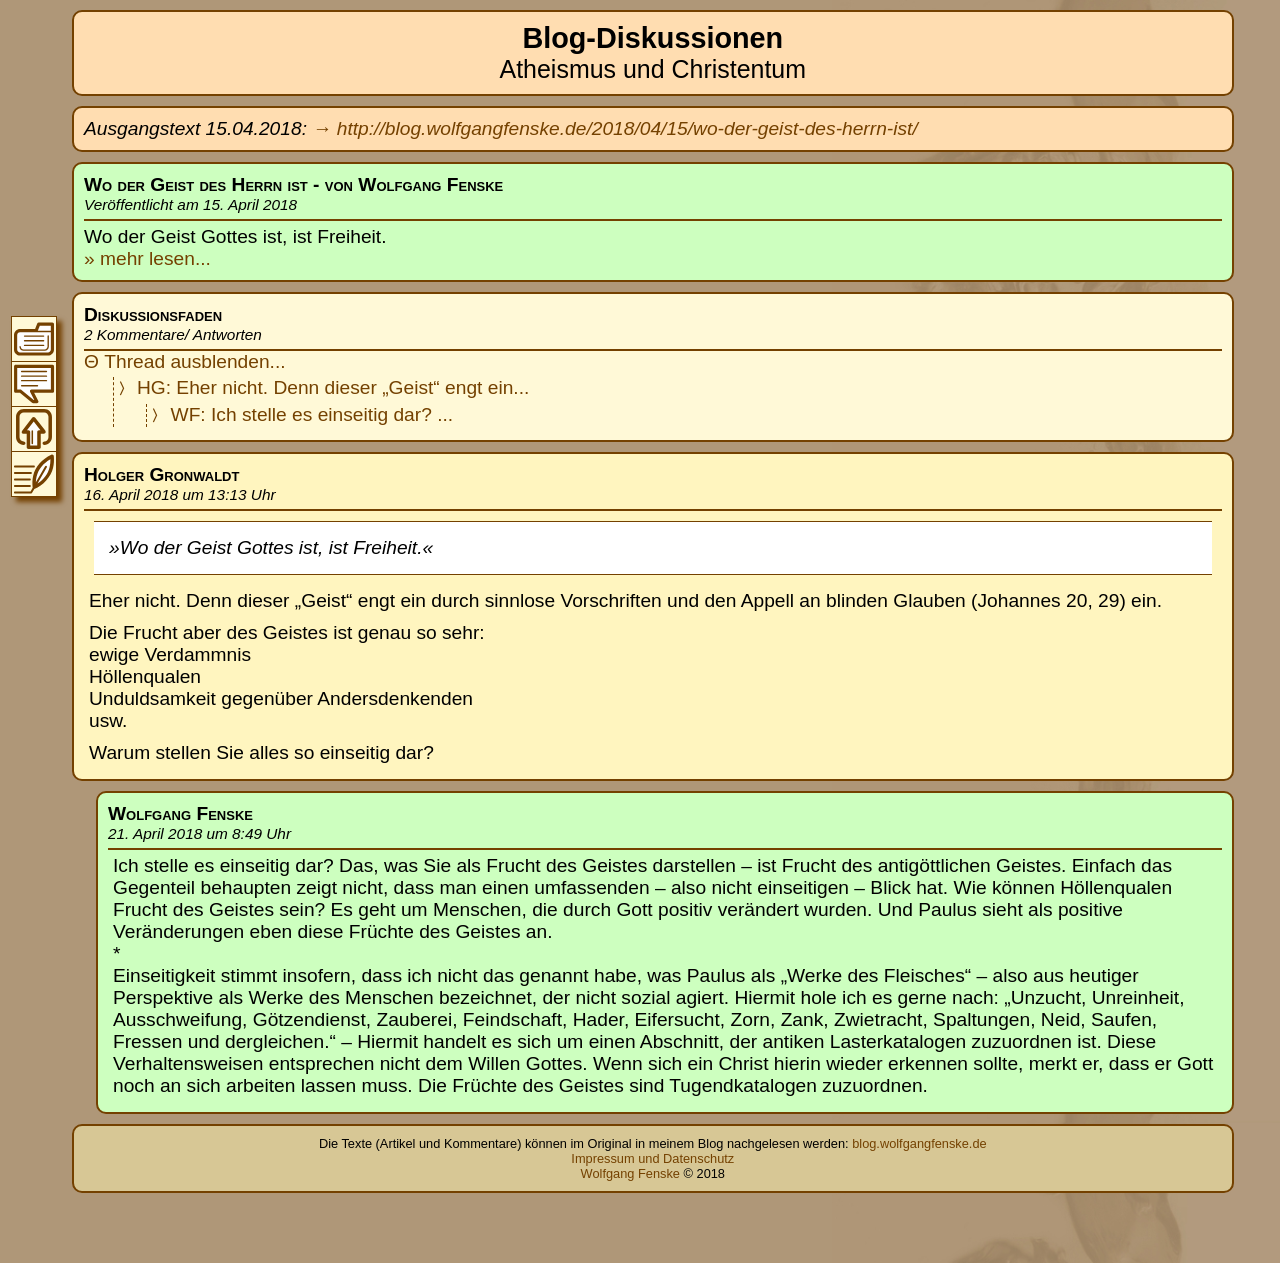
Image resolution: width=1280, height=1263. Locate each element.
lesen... (177, 258)
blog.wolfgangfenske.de (919, 1143)
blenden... (243, 361)
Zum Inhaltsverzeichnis (34, 339)
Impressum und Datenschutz (652, 1158)
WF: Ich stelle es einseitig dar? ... (312, 414)
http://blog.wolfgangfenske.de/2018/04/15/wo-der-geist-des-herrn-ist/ (627, 128)
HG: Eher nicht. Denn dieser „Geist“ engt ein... (333, 387)
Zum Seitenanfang (34, 429)
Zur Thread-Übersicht (34, 384)
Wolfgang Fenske (630, 1173)
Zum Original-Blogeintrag (34, 474)
